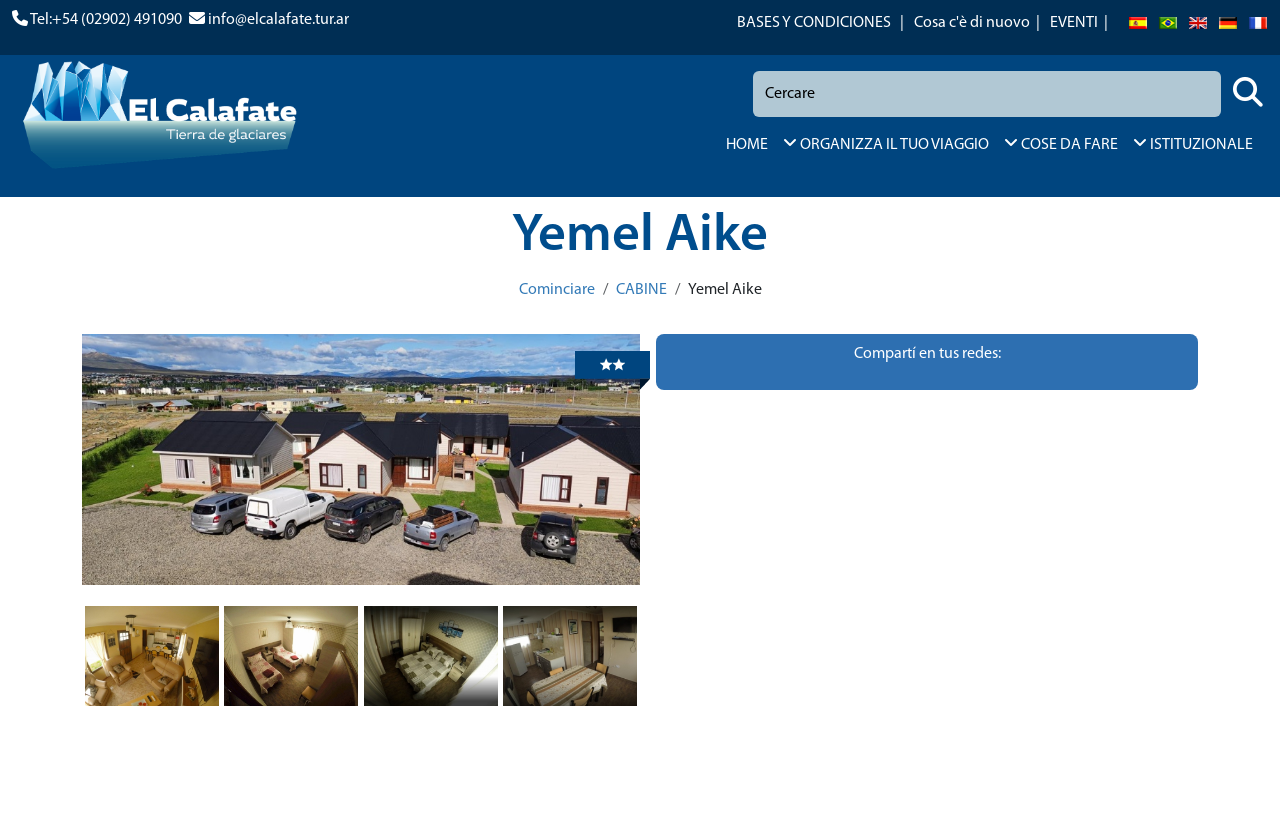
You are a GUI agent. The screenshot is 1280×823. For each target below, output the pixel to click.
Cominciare (557, 290)
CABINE (641, 290)
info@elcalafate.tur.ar (278, 20)
